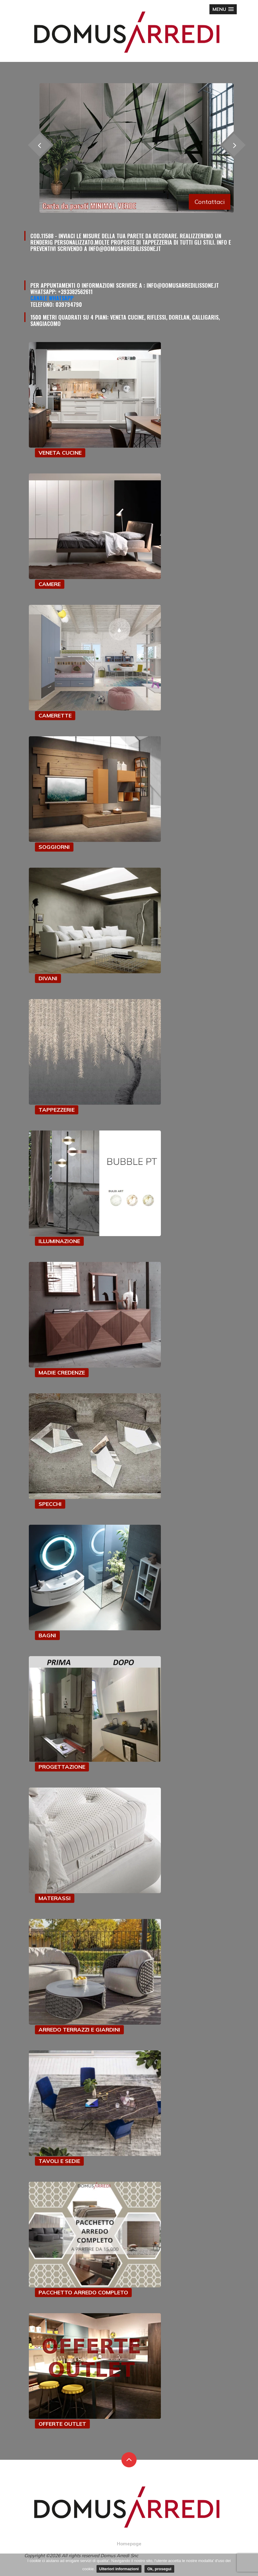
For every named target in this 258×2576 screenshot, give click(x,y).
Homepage (129, 2544)
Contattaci (210, 201)
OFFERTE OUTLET (62, 2423)
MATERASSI (55, 1898)
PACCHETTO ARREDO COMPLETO (83, 2292)
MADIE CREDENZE (62, 1372)
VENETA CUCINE (60, 452)
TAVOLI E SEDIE (59, 2160)
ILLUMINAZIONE (59, 1241)
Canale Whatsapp (51, 298)
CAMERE (50, 584)
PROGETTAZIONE (62, 1766)
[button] (223, 9)
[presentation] (234, 145)
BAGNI (47, 1635)
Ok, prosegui (159, 2569)
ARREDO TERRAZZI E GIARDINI (79, 2029)
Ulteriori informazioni (119, 2569)
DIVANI (48, 978)
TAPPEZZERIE (57, 1109)
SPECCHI (50, 1503)
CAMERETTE (55, 715)
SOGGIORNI (54, 846)
